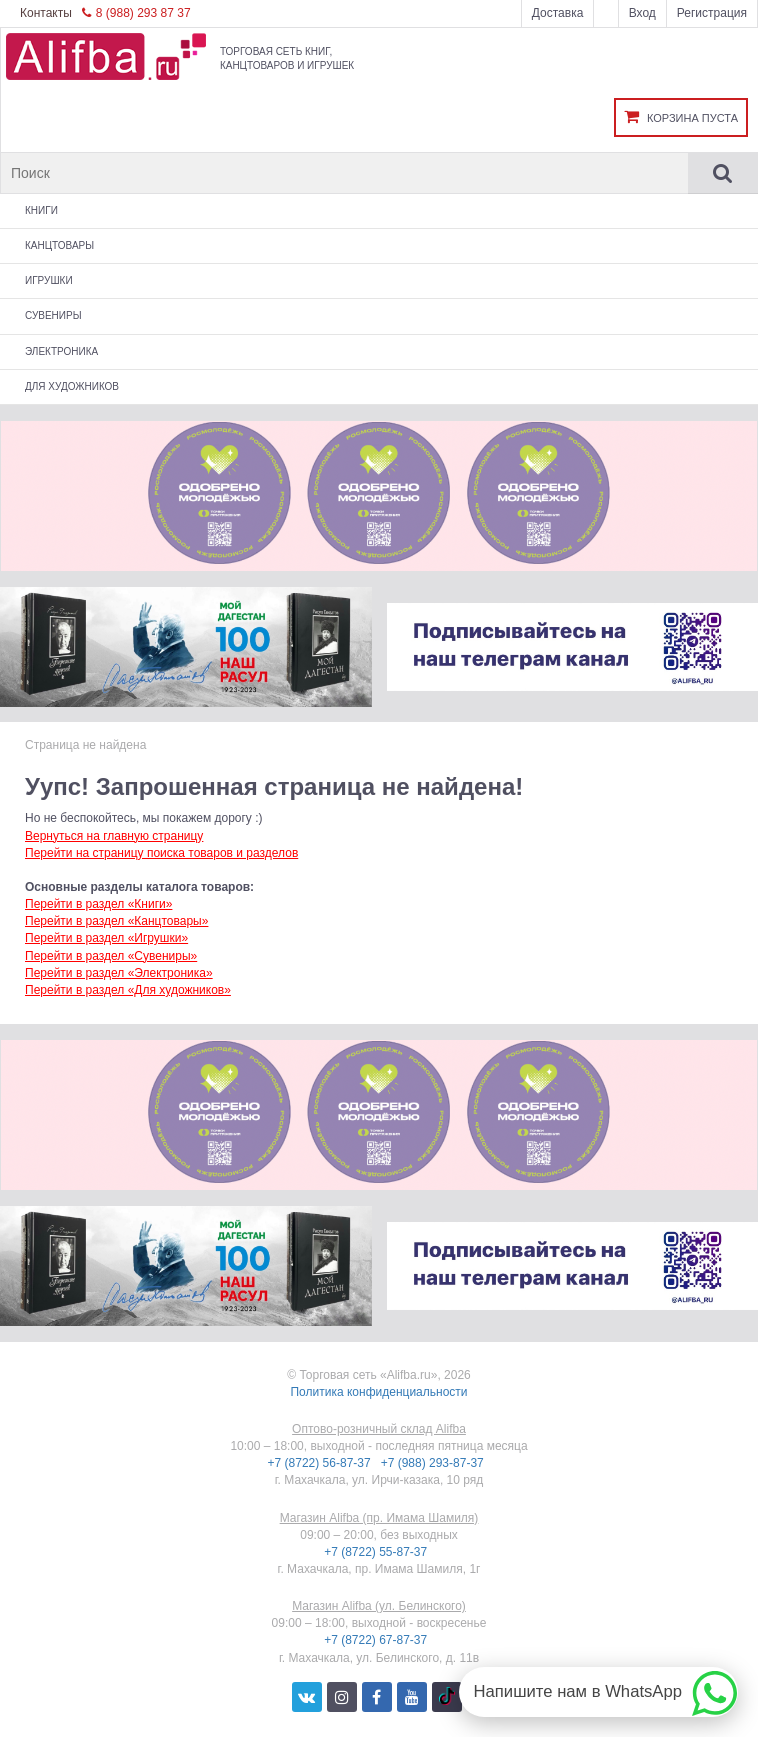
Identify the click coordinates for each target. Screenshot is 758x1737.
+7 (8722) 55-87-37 (377, 1552)
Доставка (558, 13)
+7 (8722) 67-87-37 (377, 1640)
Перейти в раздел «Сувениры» (111, 956)
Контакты (46, 13)
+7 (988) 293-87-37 (434, 1463)
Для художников (72, 386)
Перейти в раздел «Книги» (98, 904)
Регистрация (712, 13)
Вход (642, 13)
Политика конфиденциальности (378, 1392)
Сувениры (53, 315)
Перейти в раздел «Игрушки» (106, 938)
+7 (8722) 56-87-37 (321, 1463)
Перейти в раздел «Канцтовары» (116, 921)
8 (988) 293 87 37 (136, 13)
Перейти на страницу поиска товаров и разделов (161, 853)
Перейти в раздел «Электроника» (119, 973)
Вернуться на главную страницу (114, 836)
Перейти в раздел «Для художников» (128, 990)
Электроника (61, 351)
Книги (41, 210)
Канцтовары (59, 245)
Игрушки (49, 280)
